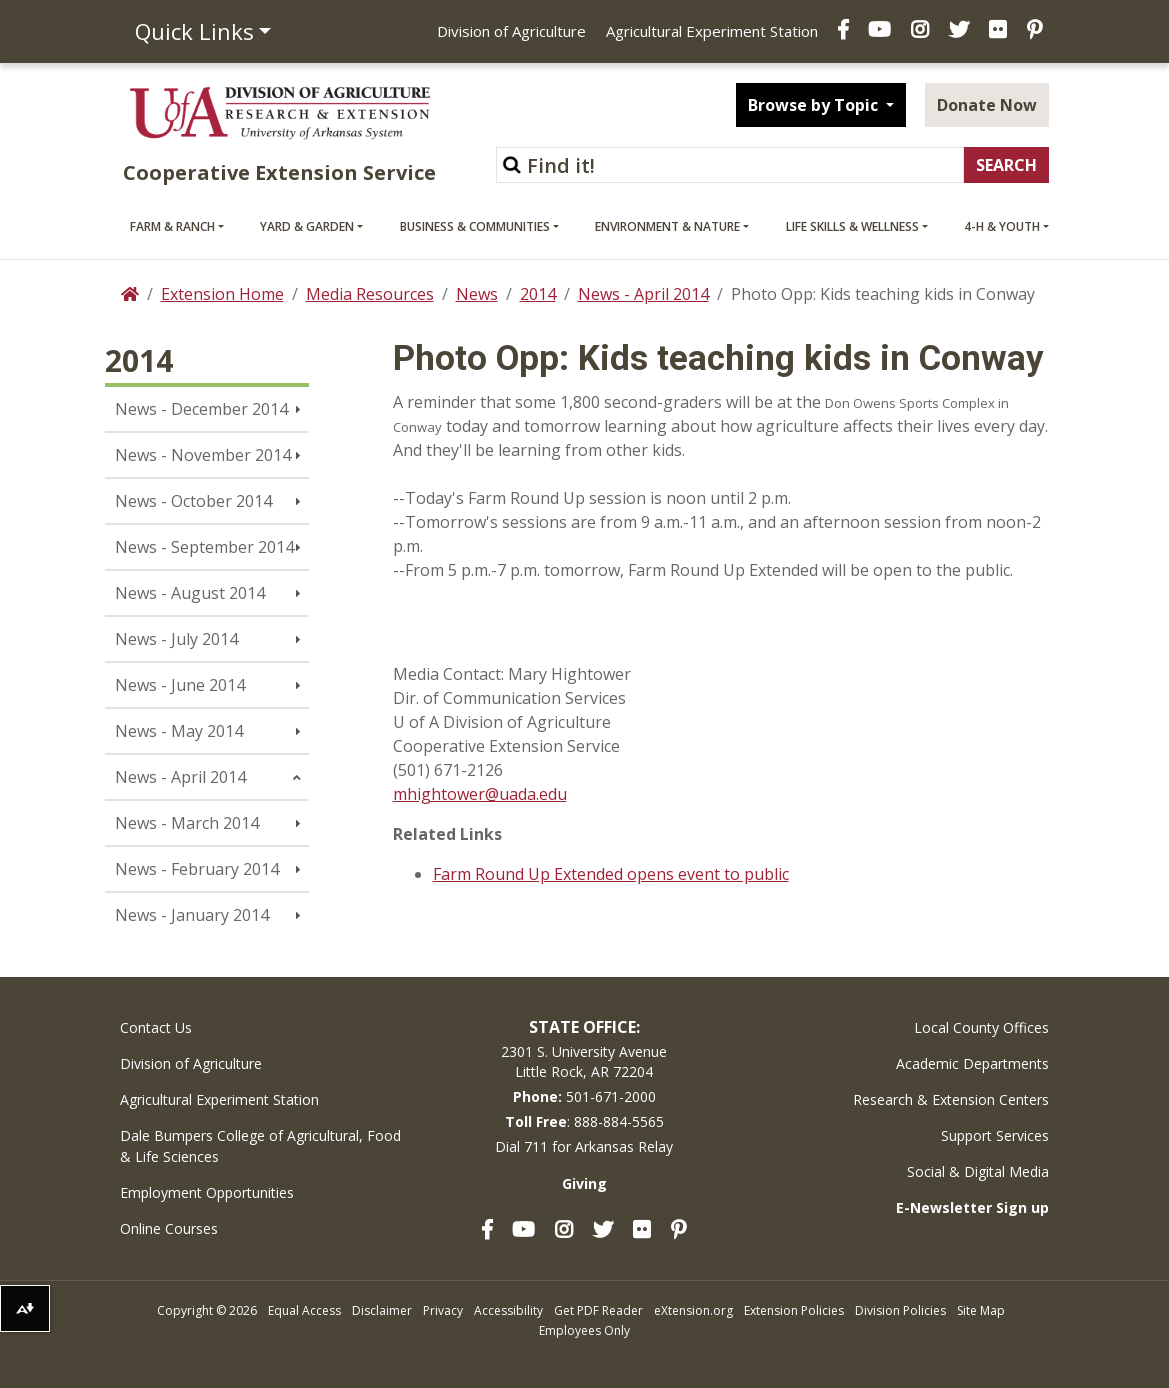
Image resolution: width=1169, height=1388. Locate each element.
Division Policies (900, 1310)
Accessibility (508, 1310)
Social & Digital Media (978, 1171)
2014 (538, 294)
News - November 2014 (203, 455)
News (477, 294)
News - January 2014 (192, 915)
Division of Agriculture (511, 31)
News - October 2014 (193, 501)
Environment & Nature (667, 226)
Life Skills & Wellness (852, 226)
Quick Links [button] (194, 31)
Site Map (981, 1310)
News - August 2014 (190, 593)
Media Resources (370, 294)
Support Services (995, 1135)
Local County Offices (981, 1027)
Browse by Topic (815, 105)
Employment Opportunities (207, 1192)
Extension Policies (794, 1310)
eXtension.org (693, 1310)
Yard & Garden (307, 226)
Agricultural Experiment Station (712, 31)
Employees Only (584, 1330)
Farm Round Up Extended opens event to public (611, 874)
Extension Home (222, 294)
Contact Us (156, 1027)
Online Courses (169, 1228)
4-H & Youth (1002, 226)
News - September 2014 (204, 547)
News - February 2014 (197, 869)
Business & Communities (475, 226)
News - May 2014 (179, 731)
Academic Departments (972, 1063)
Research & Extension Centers (951, 1099)
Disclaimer (382, 1310)
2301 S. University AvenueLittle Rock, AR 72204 (584, 1061)
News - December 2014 (201, 409)
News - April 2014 (643, 294)
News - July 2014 (176, 639)
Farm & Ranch (172, 226)
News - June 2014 (180, 685)
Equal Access (304, 1310)
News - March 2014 (187, 823)
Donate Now (987, 105)
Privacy (443, 1310)
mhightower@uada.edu (480, 794)
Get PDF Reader (598, 1310)
